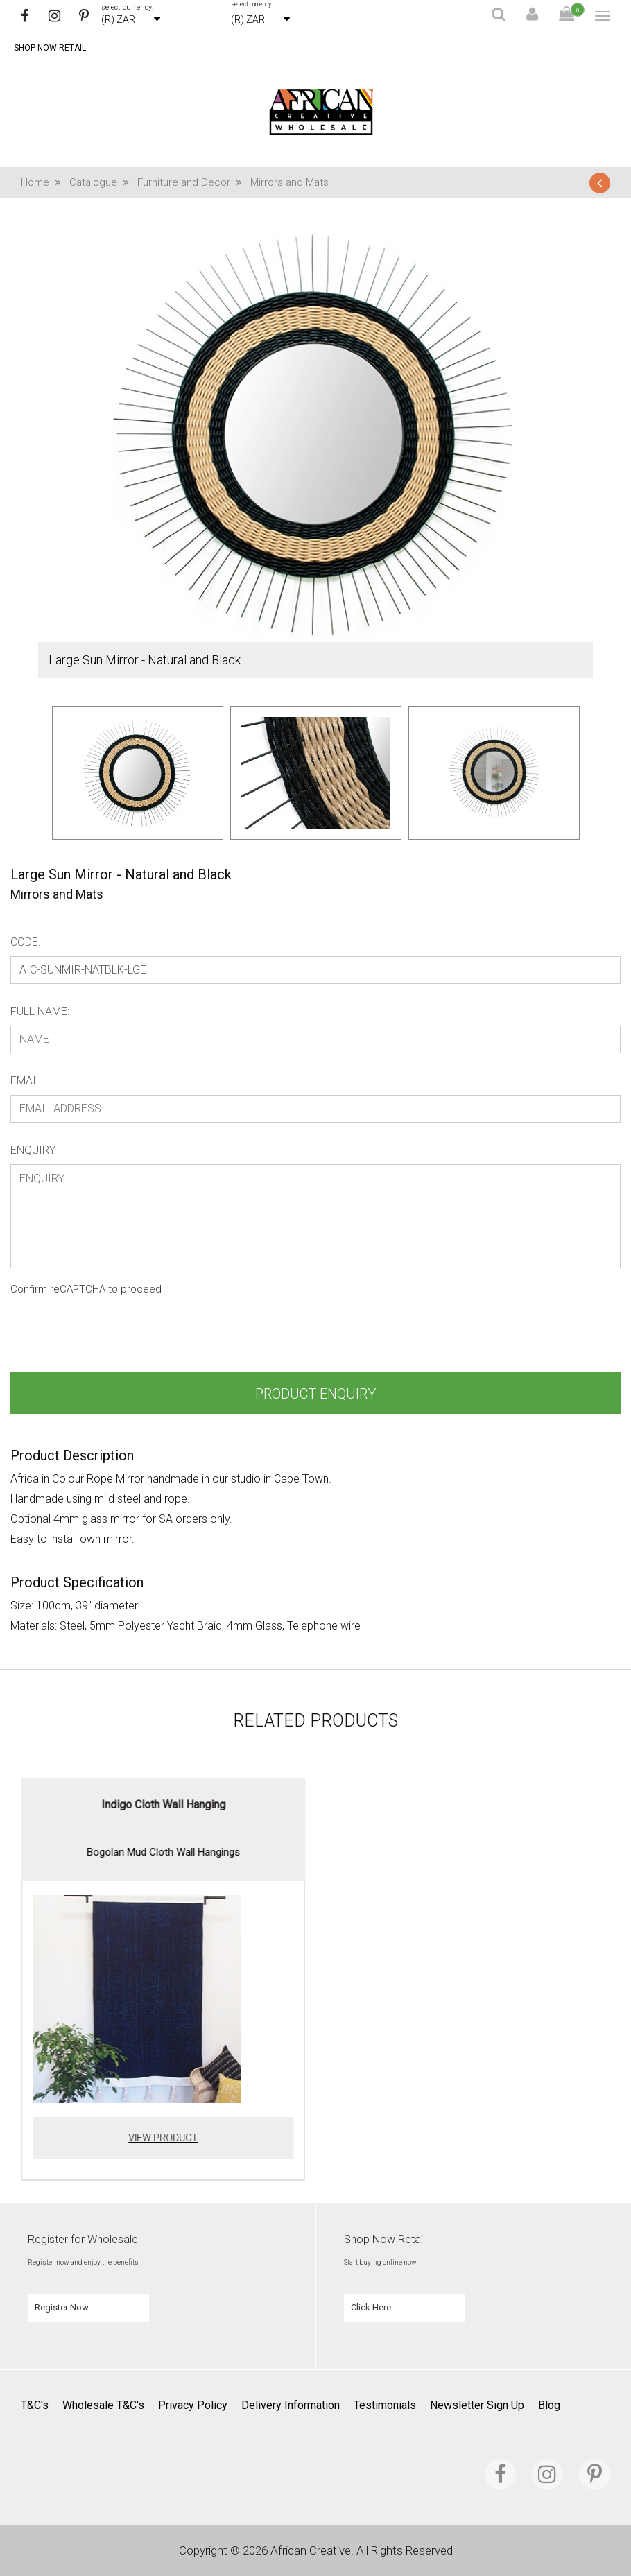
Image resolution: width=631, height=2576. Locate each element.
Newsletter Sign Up (477, 2405)
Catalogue (103, 182)
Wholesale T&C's (103, 2405)
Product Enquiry (315, 1393)
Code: (25, 942)
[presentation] (115, 1338)
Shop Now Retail (50, 48)
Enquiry (32, 1150)
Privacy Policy (192, 2405)
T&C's (35, 2405)
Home (45, 182)
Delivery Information (290, 2405)
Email (26, 1080)
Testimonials (385, 2405)
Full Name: (39, 1011)
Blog (549, 2405)
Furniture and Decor (193, 182)
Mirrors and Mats (289, 182)
